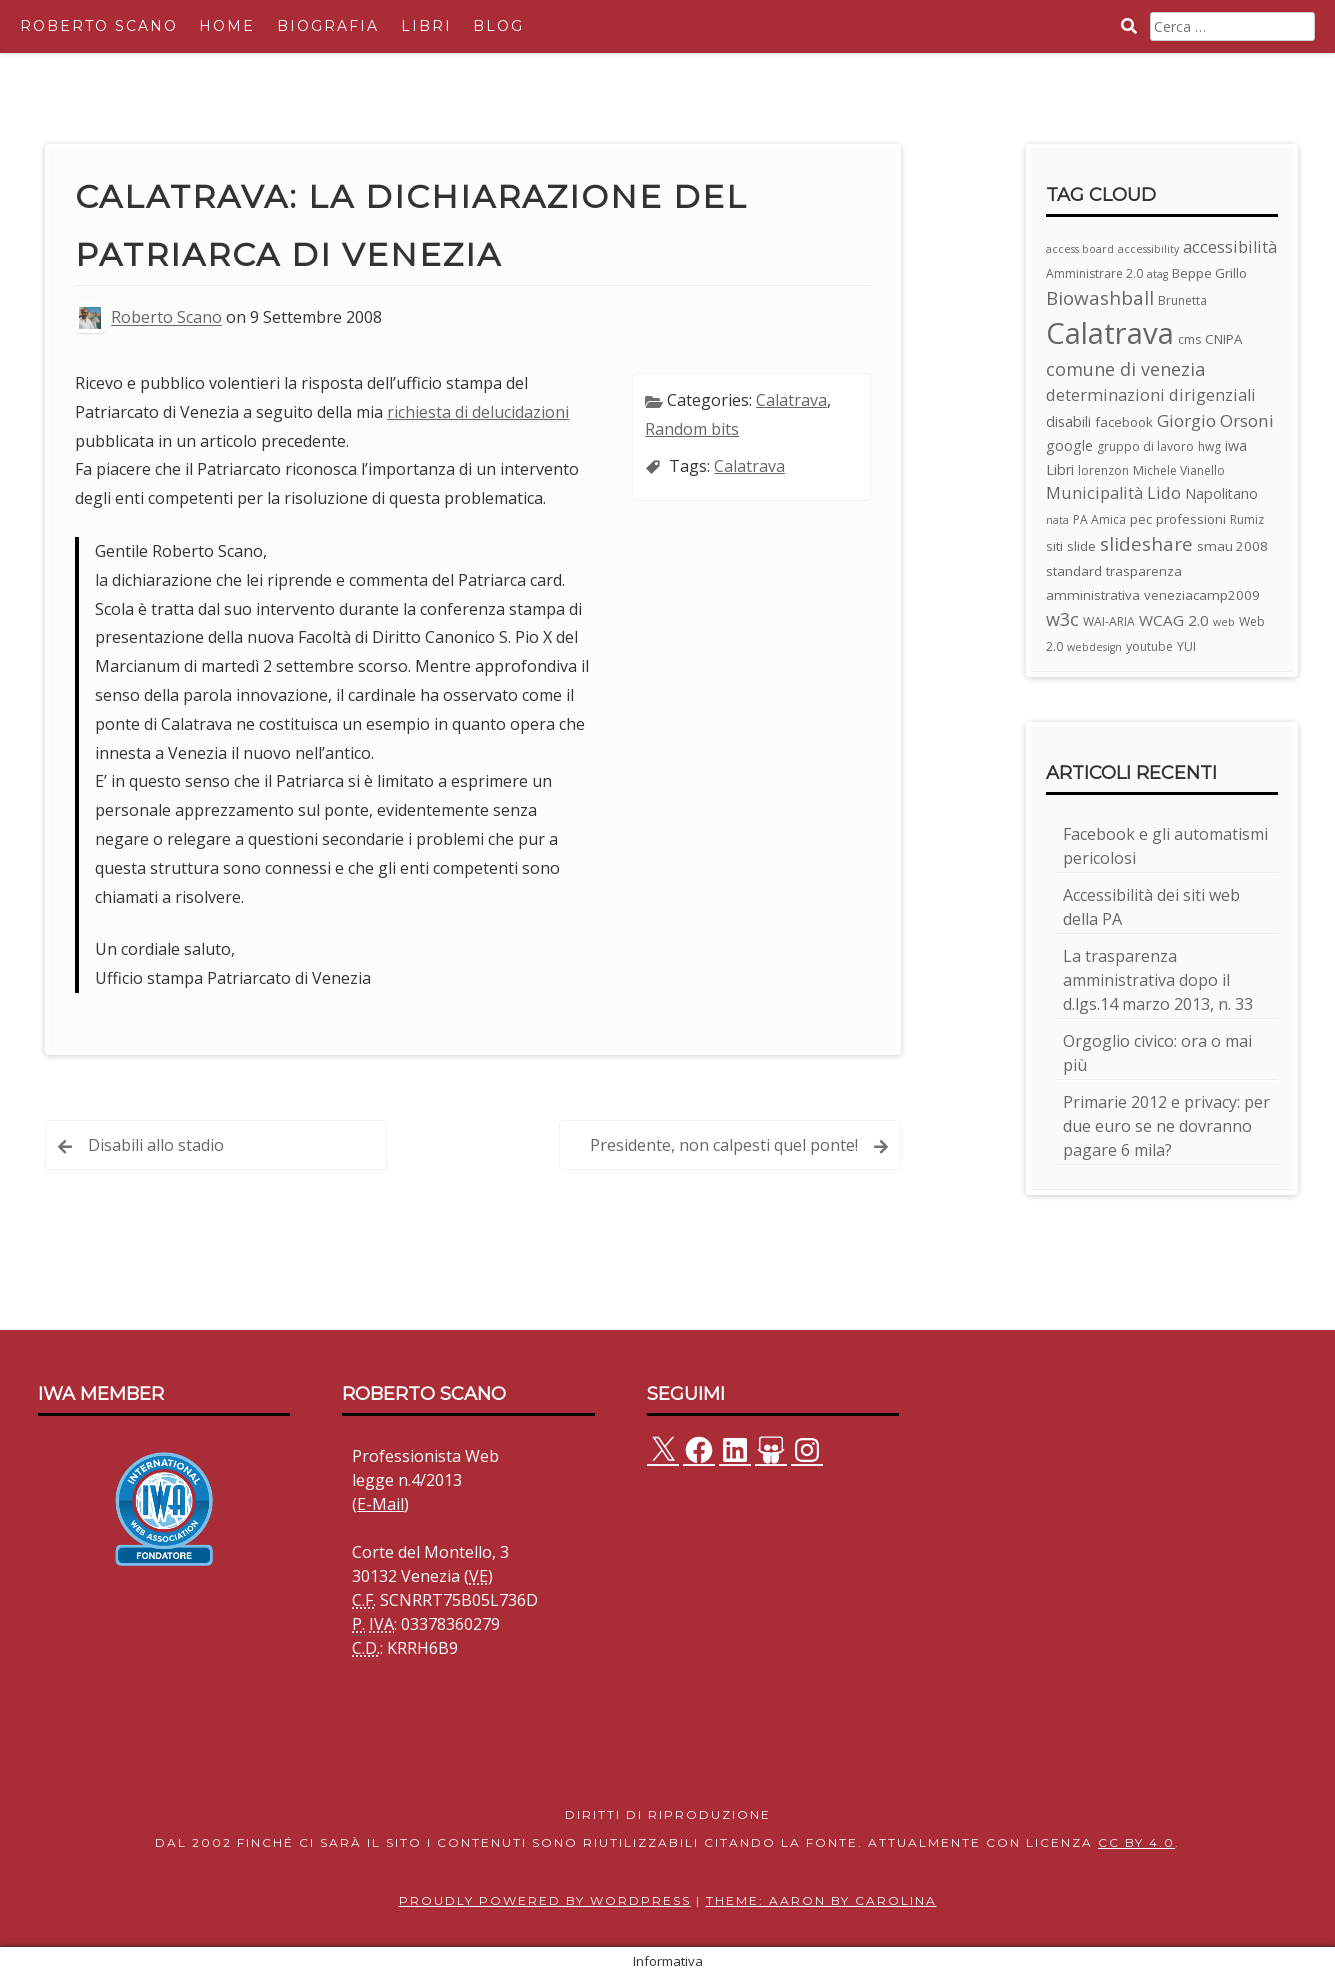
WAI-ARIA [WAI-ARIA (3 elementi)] (1109, 621)
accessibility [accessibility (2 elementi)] (1148, 249)
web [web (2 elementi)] (1224, 622)
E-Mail (380, 1504)
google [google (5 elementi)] (1069, 445)
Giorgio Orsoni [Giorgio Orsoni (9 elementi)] (1215, 420)
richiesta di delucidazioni (478, 412)
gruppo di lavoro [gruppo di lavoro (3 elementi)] (1145, 446)
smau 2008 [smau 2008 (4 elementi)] (1232, 546)
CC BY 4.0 (1136, 1842)
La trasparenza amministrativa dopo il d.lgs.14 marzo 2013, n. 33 (1158, 980)
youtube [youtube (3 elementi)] (1149, 646)
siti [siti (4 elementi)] (1054, 546)
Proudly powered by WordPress (545, 1900)
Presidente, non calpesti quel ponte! (724, 1145)
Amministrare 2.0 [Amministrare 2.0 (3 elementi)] (1094, 273)
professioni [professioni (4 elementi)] (1191, 519)
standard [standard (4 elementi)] (1074, 571)
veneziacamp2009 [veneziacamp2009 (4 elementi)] (1202, 595)
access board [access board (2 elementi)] (1080, 249)
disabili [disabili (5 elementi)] (1068, 421)
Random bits (692, 429)
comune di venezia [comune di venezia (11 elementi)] (1125, 369)
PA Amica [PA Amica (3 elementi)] (1099, 519)
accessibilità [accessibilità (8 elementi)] (1230, 246)
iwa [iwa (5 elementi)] (1236, 445)
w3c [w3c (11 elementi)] (1062, 619)
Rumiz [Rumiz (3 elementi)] (1247, 519)
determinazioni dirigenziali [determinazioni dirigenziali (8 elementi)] (1151, 394)
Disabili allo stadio (156, 1145)
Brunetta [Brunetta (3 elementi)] (1182, 300)
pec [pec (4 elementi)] (1141, 519)
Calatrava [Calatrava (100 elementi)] (1110, 333)
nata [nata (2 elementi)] (1057, 520)
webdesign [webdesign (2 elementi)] (1094, 647)
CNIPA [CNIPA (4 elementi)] (1223, 339)
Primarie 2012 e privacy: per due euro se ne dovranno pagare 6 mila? (1166, 1126)
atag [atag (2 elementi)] (1157, 274)
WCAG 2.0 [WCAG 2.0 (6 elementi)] (1174, 620)
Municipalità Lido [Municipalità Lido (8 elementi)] (1113, 492)
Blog (498, 26)
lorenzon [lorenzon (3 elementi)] (1103, 470)
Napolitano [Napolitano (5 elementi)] (1221, 493)
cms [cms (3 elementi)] (1189, 339)
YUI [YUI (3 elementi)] (1186, 646)
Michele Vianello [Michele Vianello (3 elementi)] (1179, 470)
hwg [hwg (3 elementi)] (1209, 446)
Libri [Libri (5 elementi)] (1060, 469)
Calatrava (791, 400)
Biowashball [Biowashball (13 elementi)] (1100, 298)
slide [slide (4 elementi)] (1081, 546)
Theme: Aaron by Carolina (821, 1900)
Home (227, 26)
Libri (426, 26)
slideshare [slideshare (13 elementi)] (1146, 544)
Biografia (328, 26)
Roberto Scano (99, 26)
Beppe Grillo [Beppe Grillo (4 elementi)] (1209, 273)
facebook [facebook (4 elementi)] (1124, 422)
